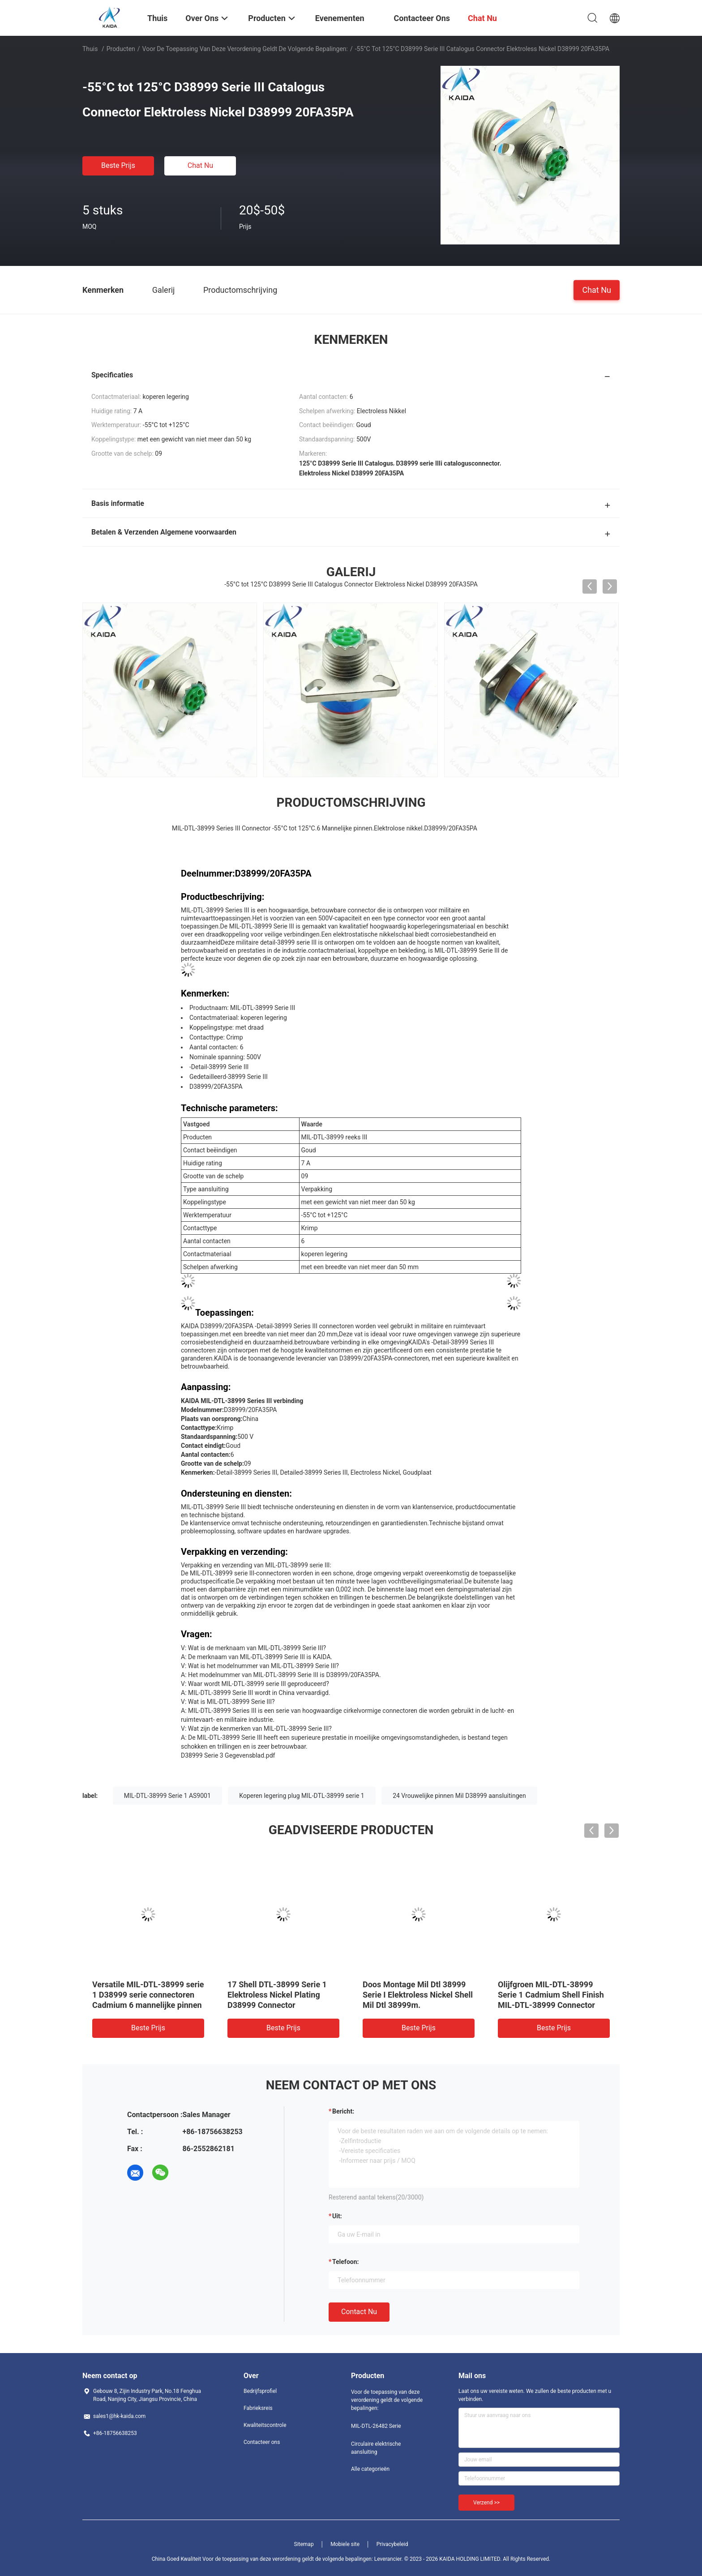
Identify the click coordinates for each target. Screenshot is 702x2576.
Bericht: (343, 2111)
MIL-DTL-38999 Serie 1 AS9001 (167, 1795)
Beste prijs (118, 165)
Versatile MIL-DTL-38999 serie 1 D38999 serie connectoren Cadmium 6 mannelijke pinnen (148, 1995)
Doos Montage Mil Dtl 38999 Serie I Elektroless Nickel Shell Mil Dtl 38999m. (418, 1995)
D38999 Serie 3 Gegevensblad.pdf (228, 1755)
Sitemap (304, 2544)
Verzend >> (486, 2502)
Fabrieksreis (258, 2408)
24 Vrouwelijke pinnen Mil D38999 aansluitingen (459, 1795)
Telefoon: (345, 2261)
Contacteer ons (262, 2442)
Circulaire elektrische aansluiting (376, 2448)
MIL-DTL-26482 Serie (376, 2426)
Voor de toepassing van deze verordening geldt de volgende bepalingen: (245, 48)
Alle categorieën (370, 2469)
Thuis (90, 48)
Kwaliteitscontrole (265, 2425)
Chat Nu (200, 165)
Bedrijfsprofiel (260, 2391)
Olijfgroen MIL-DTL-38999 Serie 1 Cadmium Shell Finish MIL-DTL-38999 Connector (551, 1995)
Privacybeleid (392, 2544)
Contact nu (359, 2311)
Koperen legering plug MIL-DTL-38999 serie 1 (301, 1795)
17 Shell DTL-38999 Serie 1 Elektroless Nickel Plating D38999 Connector (277, 1995)
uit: (337, 2216)
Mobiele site (345, 2544)
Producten (121, 48)
